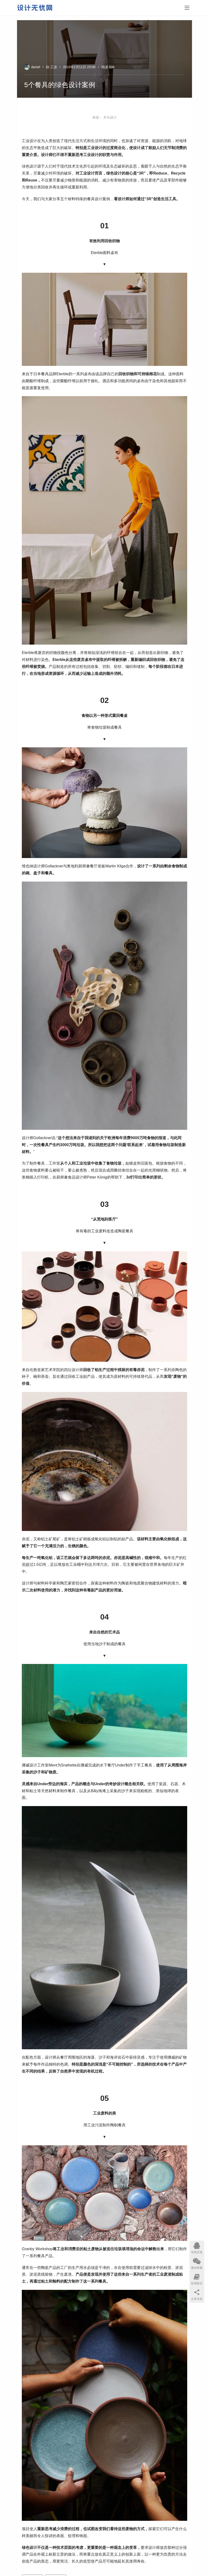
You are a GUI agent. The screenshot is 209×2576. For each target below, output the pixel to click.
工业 (53, 67)
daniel (32, 67)
